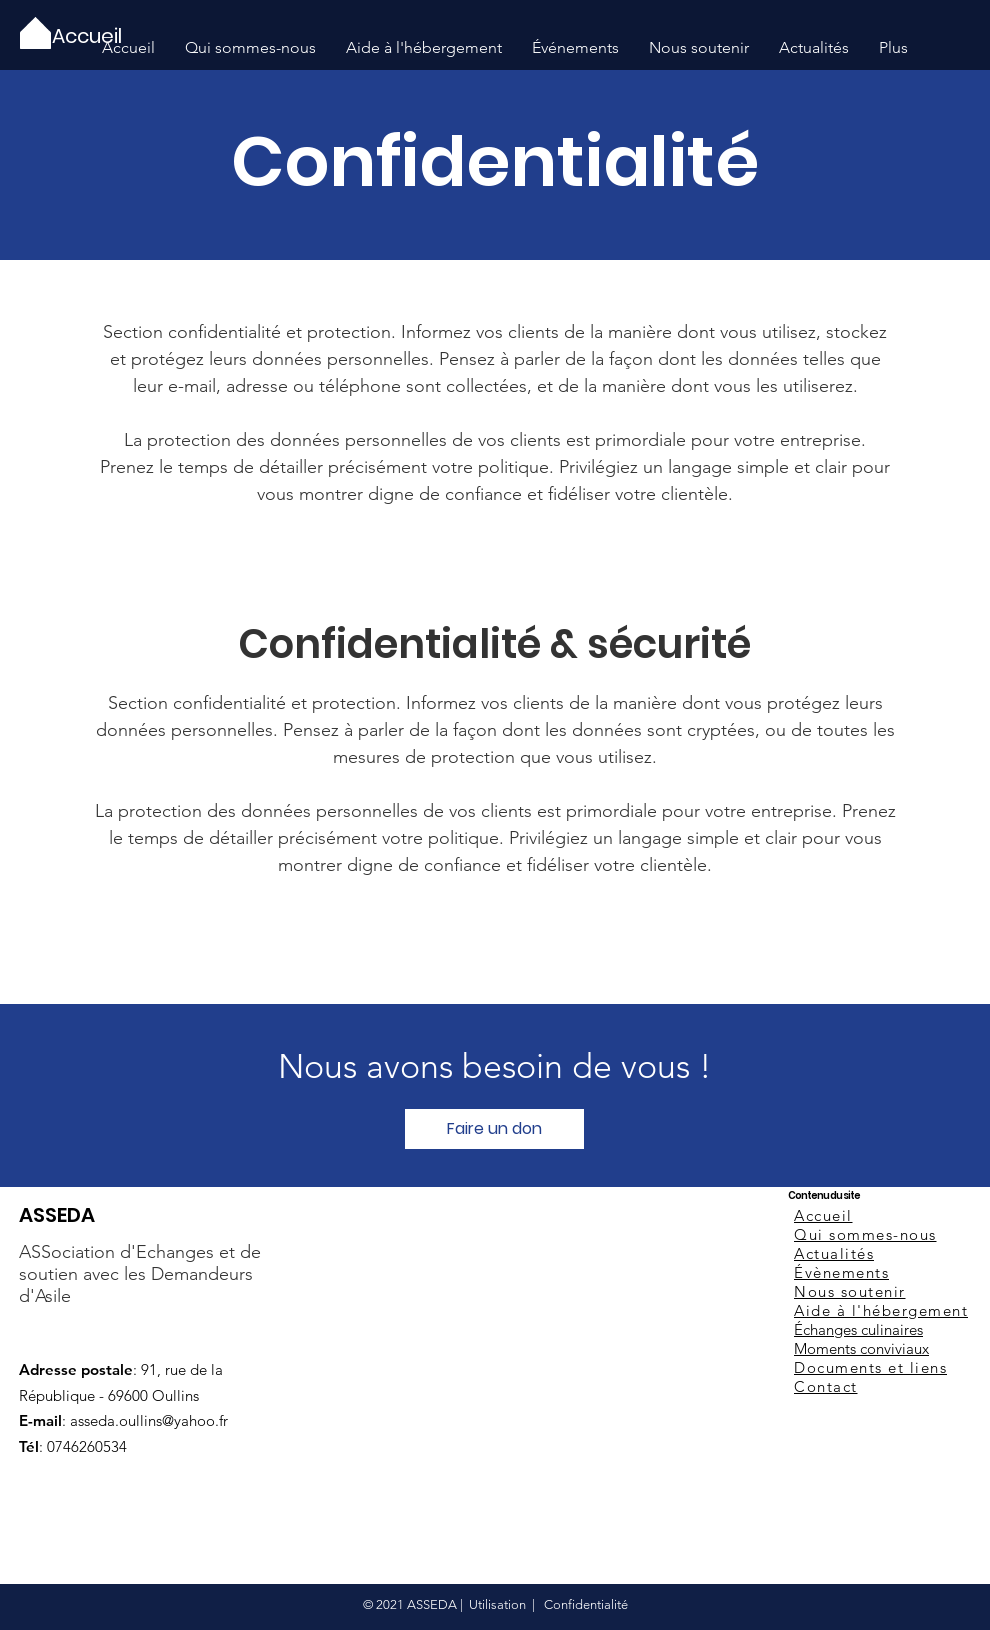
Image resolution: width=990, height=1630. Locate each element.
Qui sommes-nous (865, 1234)
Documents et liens (870, 1367)
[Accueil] (88, 35)
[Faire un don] (494, 1129)
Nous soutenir (850, 1291)
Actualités (834, 1253)
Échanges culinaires (858, 1329)
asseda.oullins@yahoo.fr (149, 1420)
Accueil (823, 1215)
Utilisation (497, 1604)
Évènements (841, 1272)
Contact (826, 1386)
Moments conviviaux (861, 1348)
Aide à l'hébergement (881, 1310)
